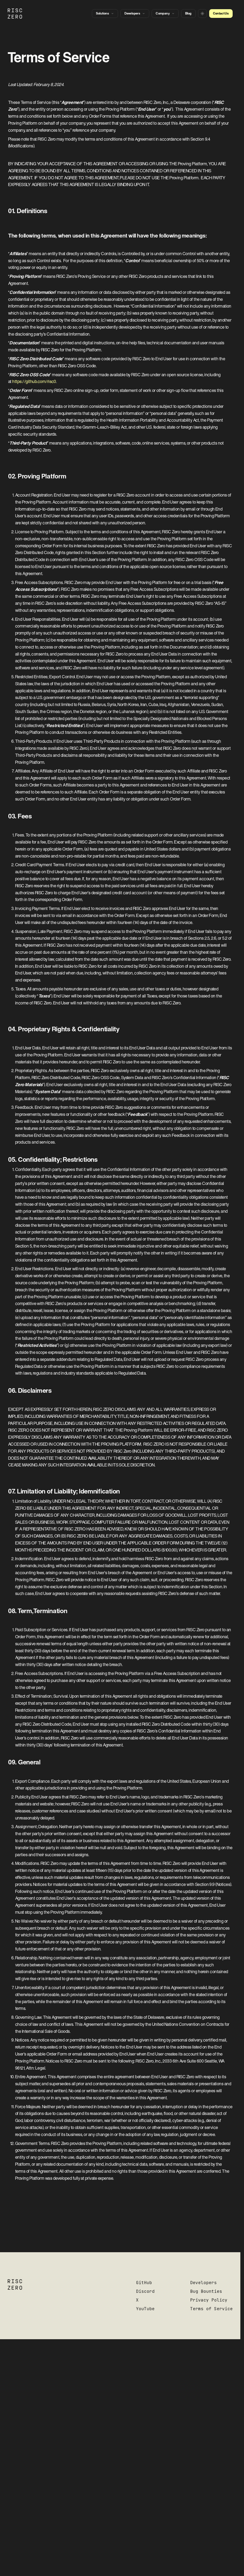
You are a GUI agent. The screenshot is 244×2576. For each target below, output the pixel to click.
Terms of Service (211, 2308)
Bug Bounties (206, 2291)
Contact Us (221, 13)
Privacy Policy (208, 2300)
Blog (188, 13)
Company (165, 13)
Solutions (105, 13)
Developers (135, 13)
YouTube (145, 2308)
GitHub (144, 2282)
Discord (145, 2291)
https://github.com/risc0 (34, 381)
